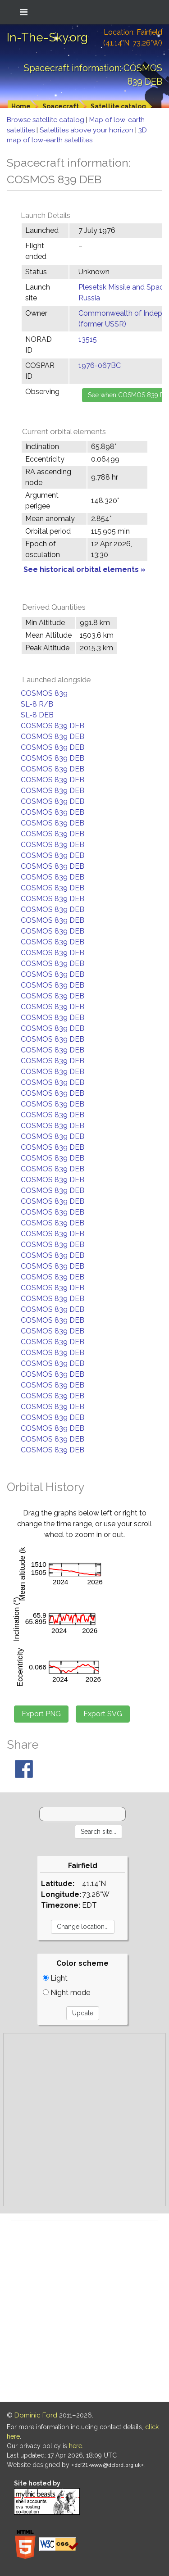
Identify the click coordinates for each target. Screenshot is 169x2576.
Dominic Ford (35, 2415)
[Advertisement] (84, 2119)
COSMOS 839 (44, 693)
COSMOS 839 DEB (52, 725)
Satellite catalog (118, 106)
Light (55, 1978)
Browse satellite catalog (46, 120)
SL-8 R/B (37, 704)
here (75, 2445)
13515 (87, 339)
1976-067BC (99, 365)
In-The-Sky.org (47, 37)
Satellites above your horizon (87, 130)
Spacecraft (60, 106)
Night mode (66, 1992)
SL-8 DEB (37, 715)
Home (21, 106)
